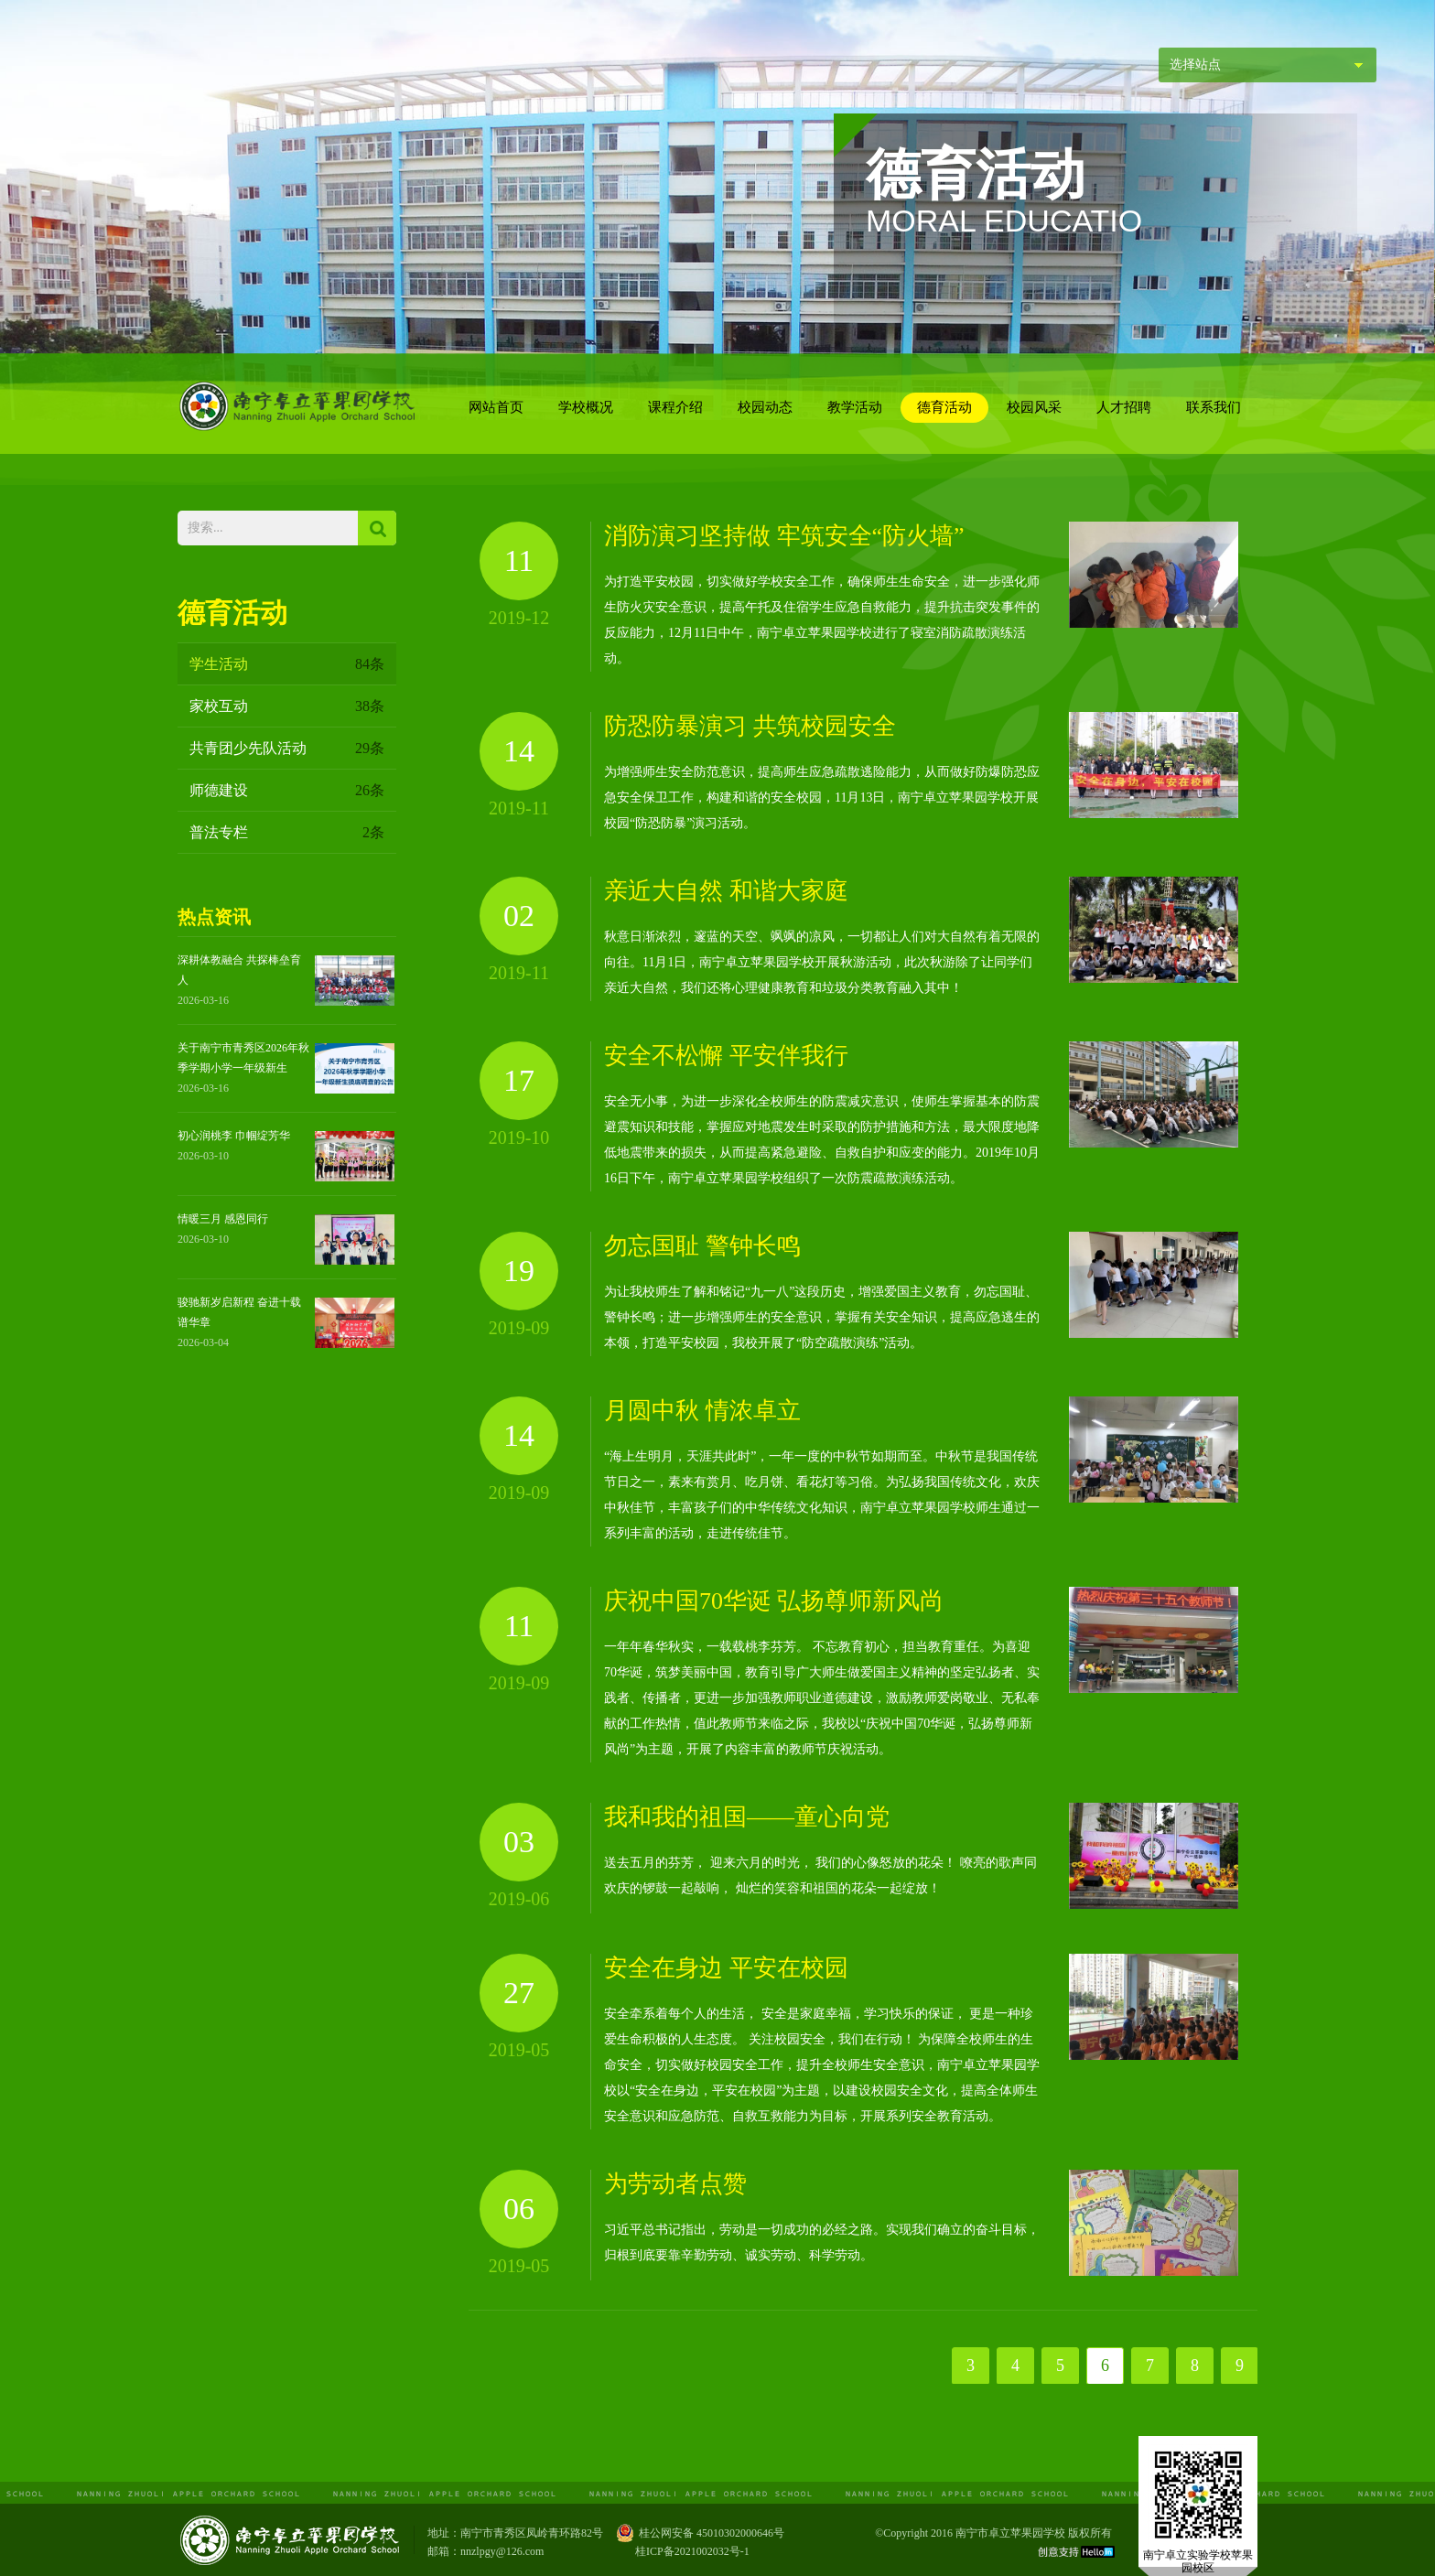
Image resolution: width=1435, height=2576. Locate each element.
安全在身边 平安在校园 (726, 1968)
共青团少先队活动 (286, 748)
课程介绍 (675, 407)
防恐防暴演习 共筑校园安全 (750, 726)
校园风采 (1034, 407)
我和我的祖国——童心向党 (747, 1817)
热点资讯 (214, 917)
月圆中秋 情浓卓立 (702, 1410)
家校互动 (286, 706)
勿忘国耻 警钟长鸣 (702, 1246)
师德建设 (286, 790)
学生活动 (286, 663)
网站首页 (496, 407)
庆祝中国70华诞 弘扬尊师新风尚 (774, 1601)
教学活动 (854, 407)
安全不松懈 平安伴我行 (726, 1055)
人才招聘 (1123, 407)
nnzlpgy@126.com (502, 2551)
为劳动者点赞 (675, 2184)
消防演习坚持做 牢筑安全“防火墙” (784, 536)
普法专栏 (286, 832)
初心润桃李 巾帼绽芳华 (234, 1135)
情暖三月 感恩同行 (223, 1219)
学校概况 (585, 407)
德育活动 (944, 407)
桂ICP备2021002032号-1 (692, 2551)
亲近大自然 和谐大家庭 (726, 891)
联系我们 (1213, 407)
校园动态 (765, 407)
